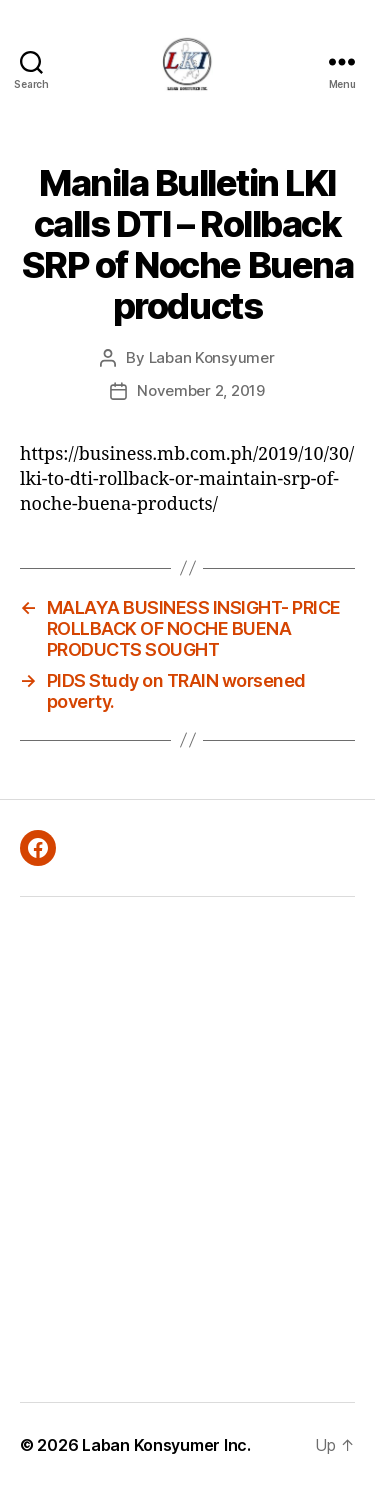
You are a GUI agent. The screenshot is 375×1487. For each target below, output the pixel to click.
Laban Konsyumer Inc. (166, 1445)
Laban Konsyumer (212, 357)
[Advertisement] (187, 1149)
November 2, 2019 (201, 390)
